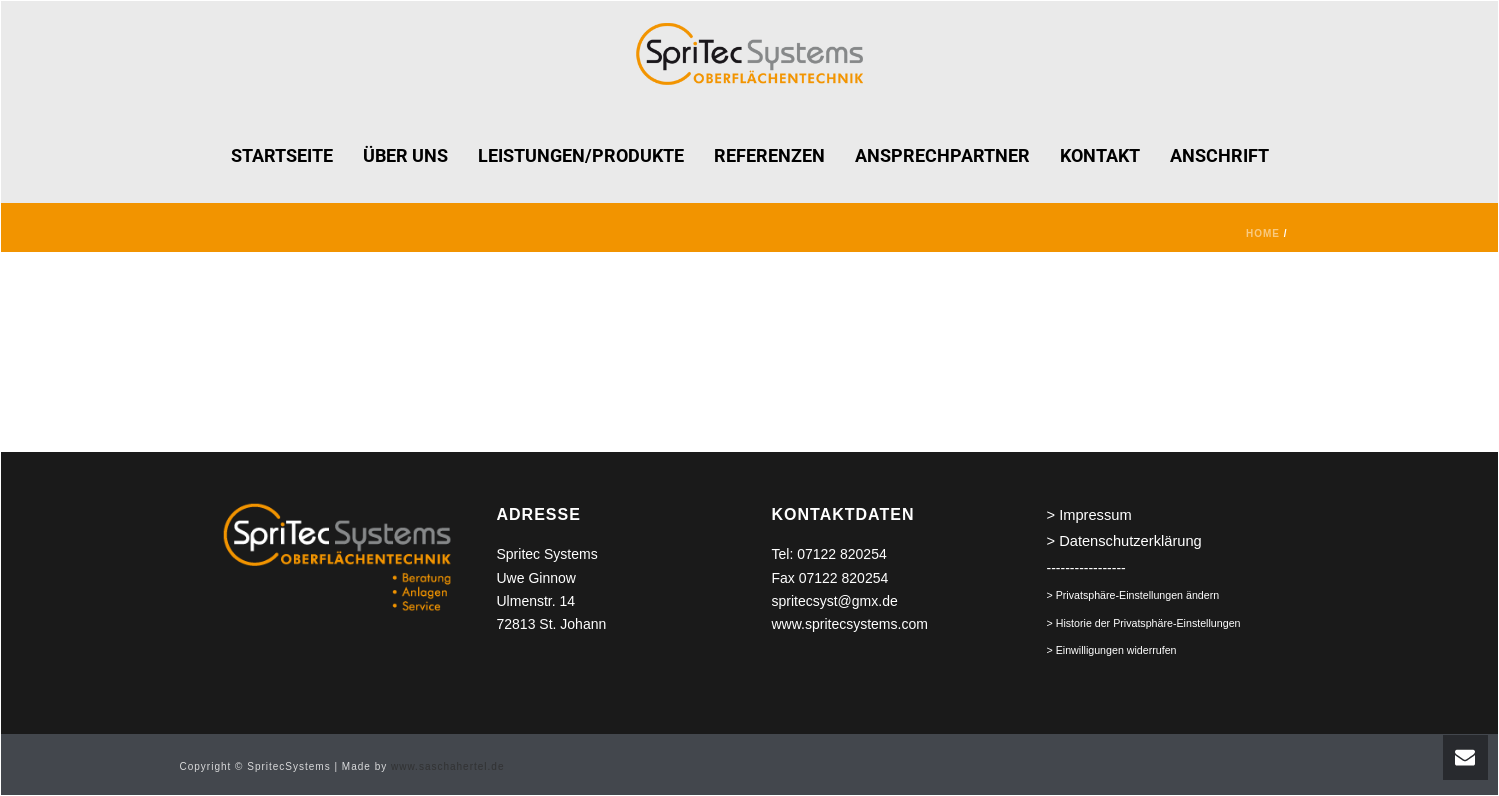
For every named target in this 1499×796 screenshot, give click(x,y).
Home (1263, 233)
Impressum (1095, 515)
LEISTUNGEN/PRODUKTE (581, 155)
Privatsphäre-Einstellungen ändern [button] (1138, 595)
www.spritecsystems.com (850, 624)
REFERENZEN (769, 155)
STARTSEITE (282, 155)
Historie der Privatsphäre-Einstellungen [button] (1148, 623)
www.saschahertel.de (448, 766)
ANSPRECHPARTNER (942, 155)
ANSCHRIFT (1219, 155)
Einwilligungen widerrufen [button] (1116, 650)
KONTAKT (1100, 155)
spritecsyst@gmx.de (835, 601)
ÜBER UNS (405, 155)
